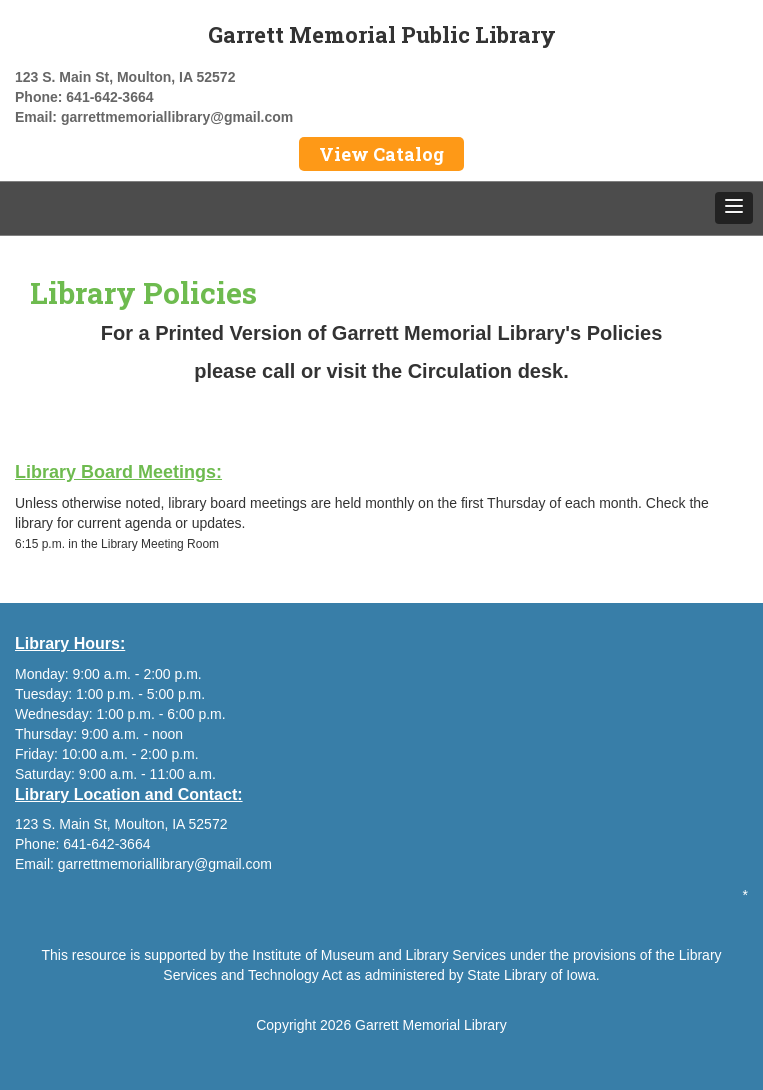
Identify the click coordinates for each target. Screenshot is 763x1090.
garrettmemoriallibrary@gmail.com (177, 117)
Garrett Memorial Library (431, 1025)
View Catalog (381, 154)
